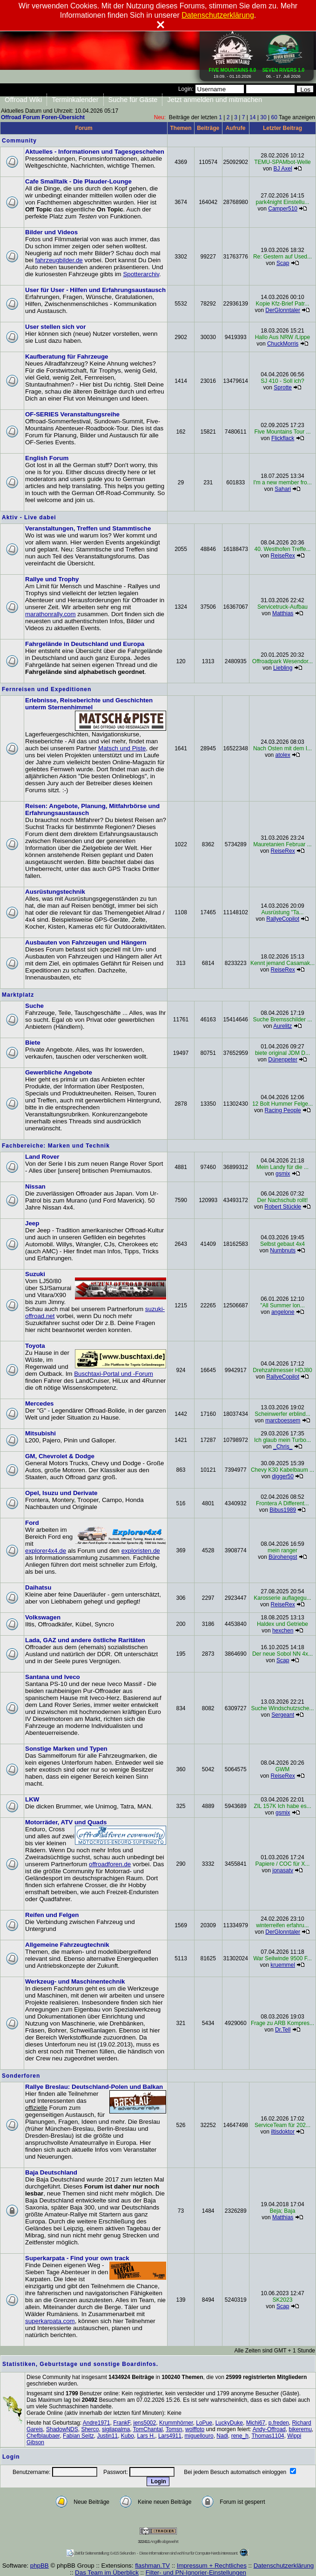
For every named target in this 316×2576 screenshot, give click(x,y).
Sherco (90, 2429)
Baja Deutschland (51, 2172)
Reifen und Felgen (52, 1914)
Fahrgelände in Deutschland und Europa (84, 643)
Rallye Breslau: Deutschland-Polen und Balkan (94, 2086)
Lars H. (146, 2436)
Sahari (283, 489)
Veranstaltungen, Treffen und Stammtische (88, 528)
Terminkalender (75, 99)
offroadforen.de (110, 1864)
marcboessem (282, 1420)
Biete (32, 1042)
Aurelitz (282, 1026)
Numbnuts (283, 1250)
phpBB (39, 2565)
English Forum (46, 458)
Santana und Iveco (52, 1676)
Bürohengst (283, 1557)
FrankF (121, 2423)
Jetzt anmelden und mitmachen (214, 99)
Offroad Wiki (23, 99)
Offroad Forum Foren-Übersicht (43, 117)
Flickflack (282, 438)
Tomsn (174, 2429)
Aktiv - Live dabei (29, 517)
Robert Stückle (282, 1206)
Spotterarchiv (141, 274)
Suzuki (35, 1274)
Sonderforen (21, 2076)
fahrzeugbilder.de (59, 260)
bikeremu (300, 2429)
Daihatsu (38, 1587)
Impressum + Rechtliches (212, 2565)
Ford (32, 1522)
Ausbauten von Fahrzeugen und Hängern (86, 942)
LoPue (204, 2423)
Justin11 (107, 2436)
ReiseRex (283, 555)
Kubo (127, 2436)
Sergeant (282, 1715)
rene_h (240, 2436)
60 (274, 117)
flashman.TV (152, 2565)
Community (19, 140)
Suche (34, 1005)
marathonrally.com (50, 614)
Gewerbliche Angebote (58, 1072)
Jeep (32, 1223)
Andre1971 (96, 2423)
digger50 (283, 1476)
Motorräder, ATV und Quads (66, 1822)
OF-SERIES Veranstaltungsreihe (72, 414)
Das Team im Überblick (107, 2572)
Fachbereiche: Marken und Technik (56, 1145)
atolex (283, 755)
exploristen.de (140, 1550)
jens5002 (145, 2423)
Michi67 (255, 2423)
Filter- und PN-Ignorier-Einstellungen (196, 2572)
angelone (282, 1312)
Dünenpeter (282, 1059)
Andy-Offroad (269, 2429)
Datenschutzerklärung (284, 2565)
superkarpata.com (50, 2321)
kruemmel (282, 1965)
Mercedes (39, 1403)
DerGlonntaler (282, 310)
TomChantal (148, 2429)
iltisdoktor (283, 2131)
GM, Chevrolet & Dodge (59, 1456)
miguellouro (199, 2436)
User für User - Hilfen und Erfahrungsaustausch (95, 289)
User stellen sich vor (55, 326)
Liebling (282, 668)
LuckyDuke (229, 2423)
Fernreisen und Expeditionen (46, 689)
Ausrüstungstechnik (55, 891)
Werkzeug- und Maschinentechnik (75, 1981)
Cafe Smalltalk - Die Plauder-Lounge (78, 181)
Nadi (222, 2436)
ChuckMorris (282, 343)
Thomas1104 (268, 2436)
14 (252, 117)
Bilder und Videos (51, 232)
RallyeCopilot (282, 919)
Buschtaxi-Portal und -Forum (113, 1373)
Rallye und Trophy (52, 579)
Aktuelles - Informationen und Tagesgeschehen (94, 151)
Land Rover (42, 1156)
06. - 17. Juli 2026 (283, 71)
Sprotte (283, 387)
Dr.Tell (282, 2029)
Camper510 (282, 208)
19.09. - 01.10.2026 (232, 71)
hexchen (282, 1630)
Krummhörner (176, 2423)
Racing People (283, 1110)
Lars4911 (170, 2436)
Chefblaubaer (43, 2436)
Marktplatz (18, 995)
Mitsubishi (40, 1433)
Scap (282, 263)
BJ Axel (283, 168)
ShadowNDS (62, 2429)
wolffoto (194, 2429)
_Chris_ (282, 1446)
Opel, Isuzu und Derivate (61, 1492)
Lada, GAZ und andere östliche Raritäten (85, 1640)
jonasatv (282, 1870)
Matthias (282, 613)
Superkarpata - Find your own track (77, 2258)
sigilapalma (116, 2429)
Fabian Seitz (78, 2436)
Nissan (35, 1186)
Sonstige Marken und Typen (66, 1748)
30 (263, 117)
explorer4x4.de (45, 1550)
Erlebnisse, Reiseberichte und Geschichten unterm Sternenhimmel (89, 704)
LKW (32, 1799)
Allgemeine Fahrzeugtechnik (67, 1944)
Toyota (35, 1345)
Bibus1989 (282, 1510)
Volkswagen (43, 1617)
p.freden (279, 2423)
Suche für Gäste (133, 99)
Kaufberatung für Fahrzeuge (66, 356)
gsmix (283, 1173)
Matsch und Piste (122, 748)
